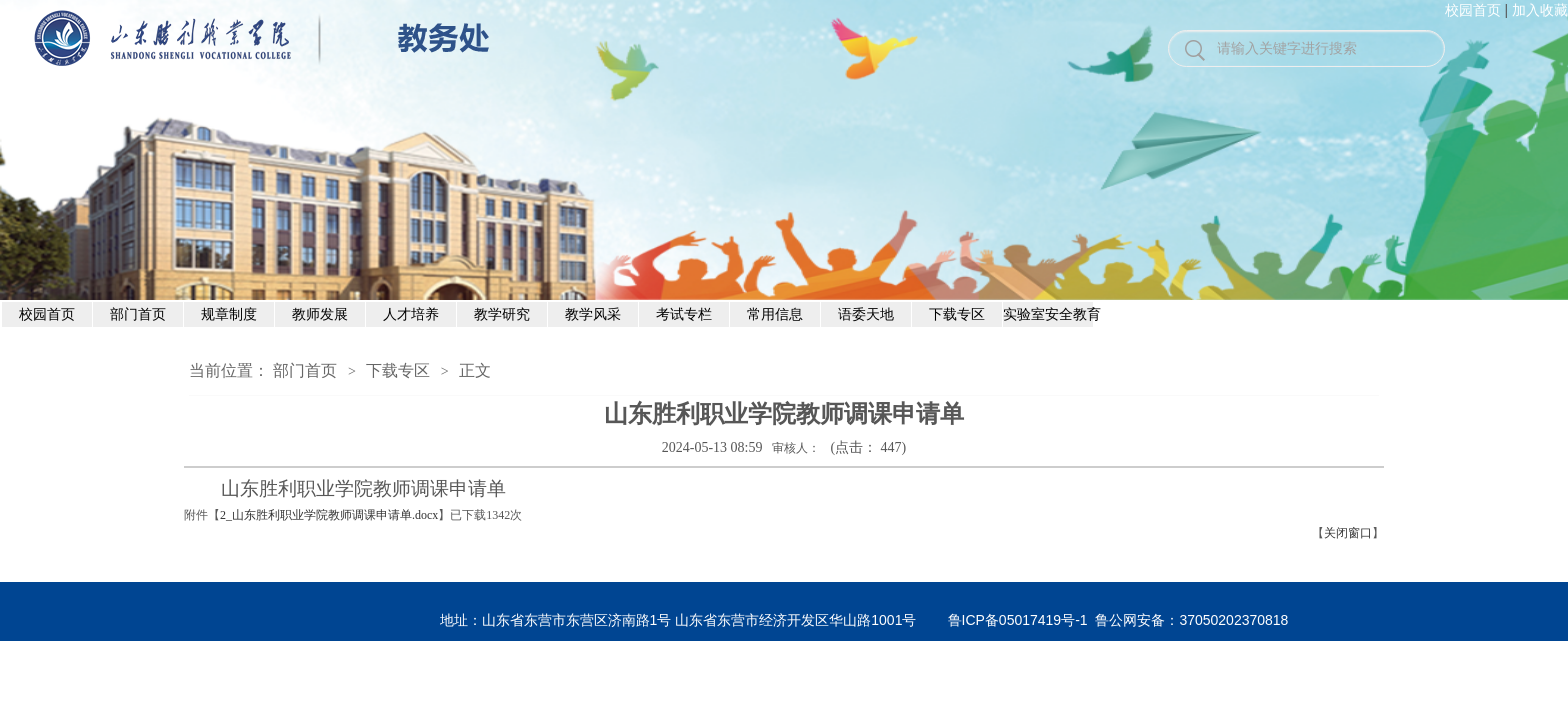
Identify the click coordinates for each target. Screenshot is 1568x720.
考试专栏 (684, 314)
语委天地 (866, 314)
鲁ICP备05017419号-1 (1018, 620)
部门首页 (138, 314)
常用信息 (775, 314)
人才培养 (411, 314)
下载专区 (957, 314)
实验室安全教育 (1048, 314)
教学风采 (593, 314)
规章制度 (229, 314)
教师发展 (320, 314)
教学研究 (502, 314)
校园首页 (1473, 10)
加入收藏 (1540, 10)
